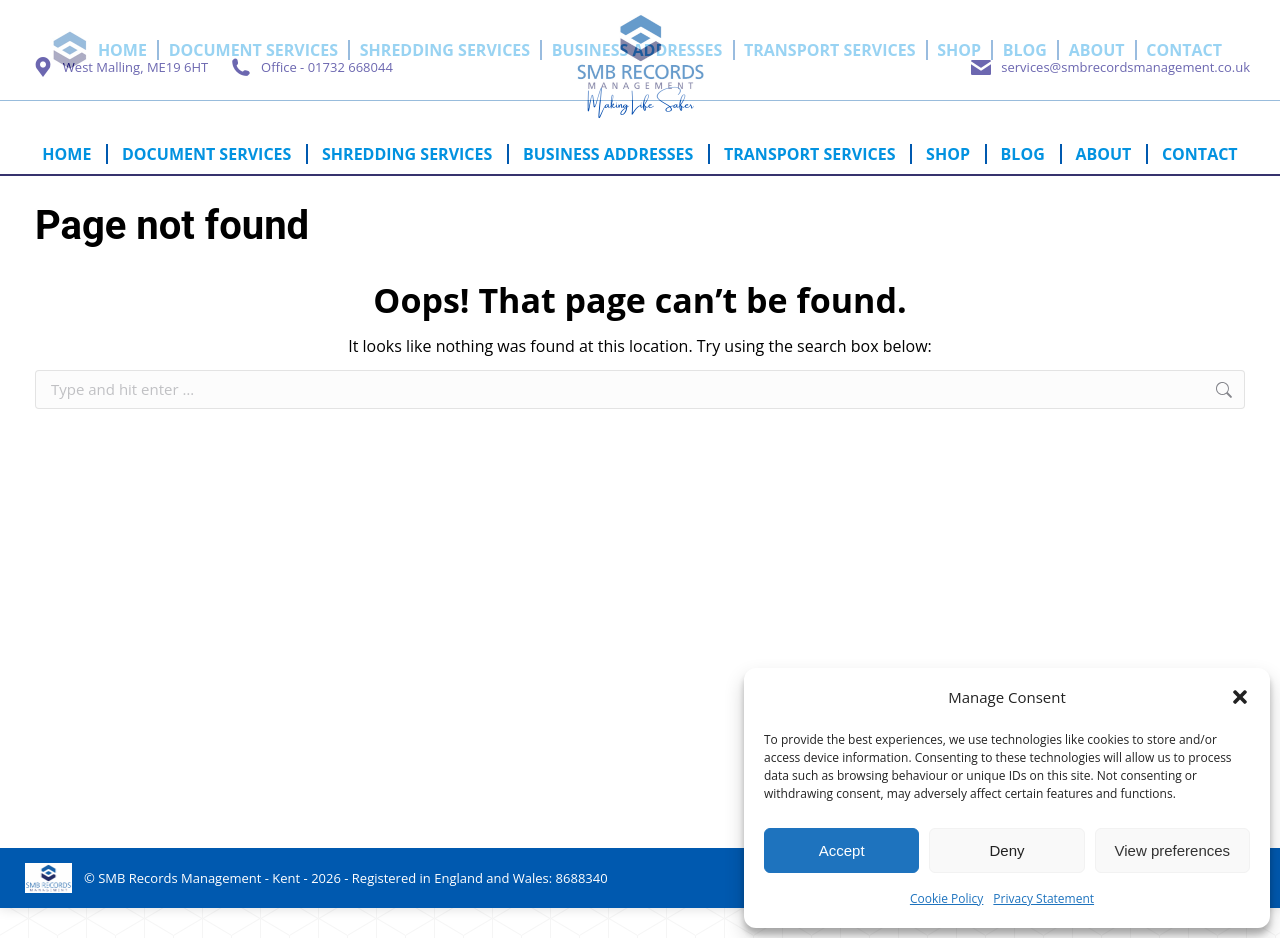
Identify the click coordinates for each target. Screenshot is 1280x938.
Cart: (1155, 13)
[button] (1240, 697)
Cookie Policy (946, 898)
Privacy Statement (1043, 898)
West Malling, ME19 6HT (119, 97)
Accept (842, 850)
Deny (1006, 850)
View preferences (1173, 850)
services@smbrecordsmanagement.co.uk (1109, 97)
